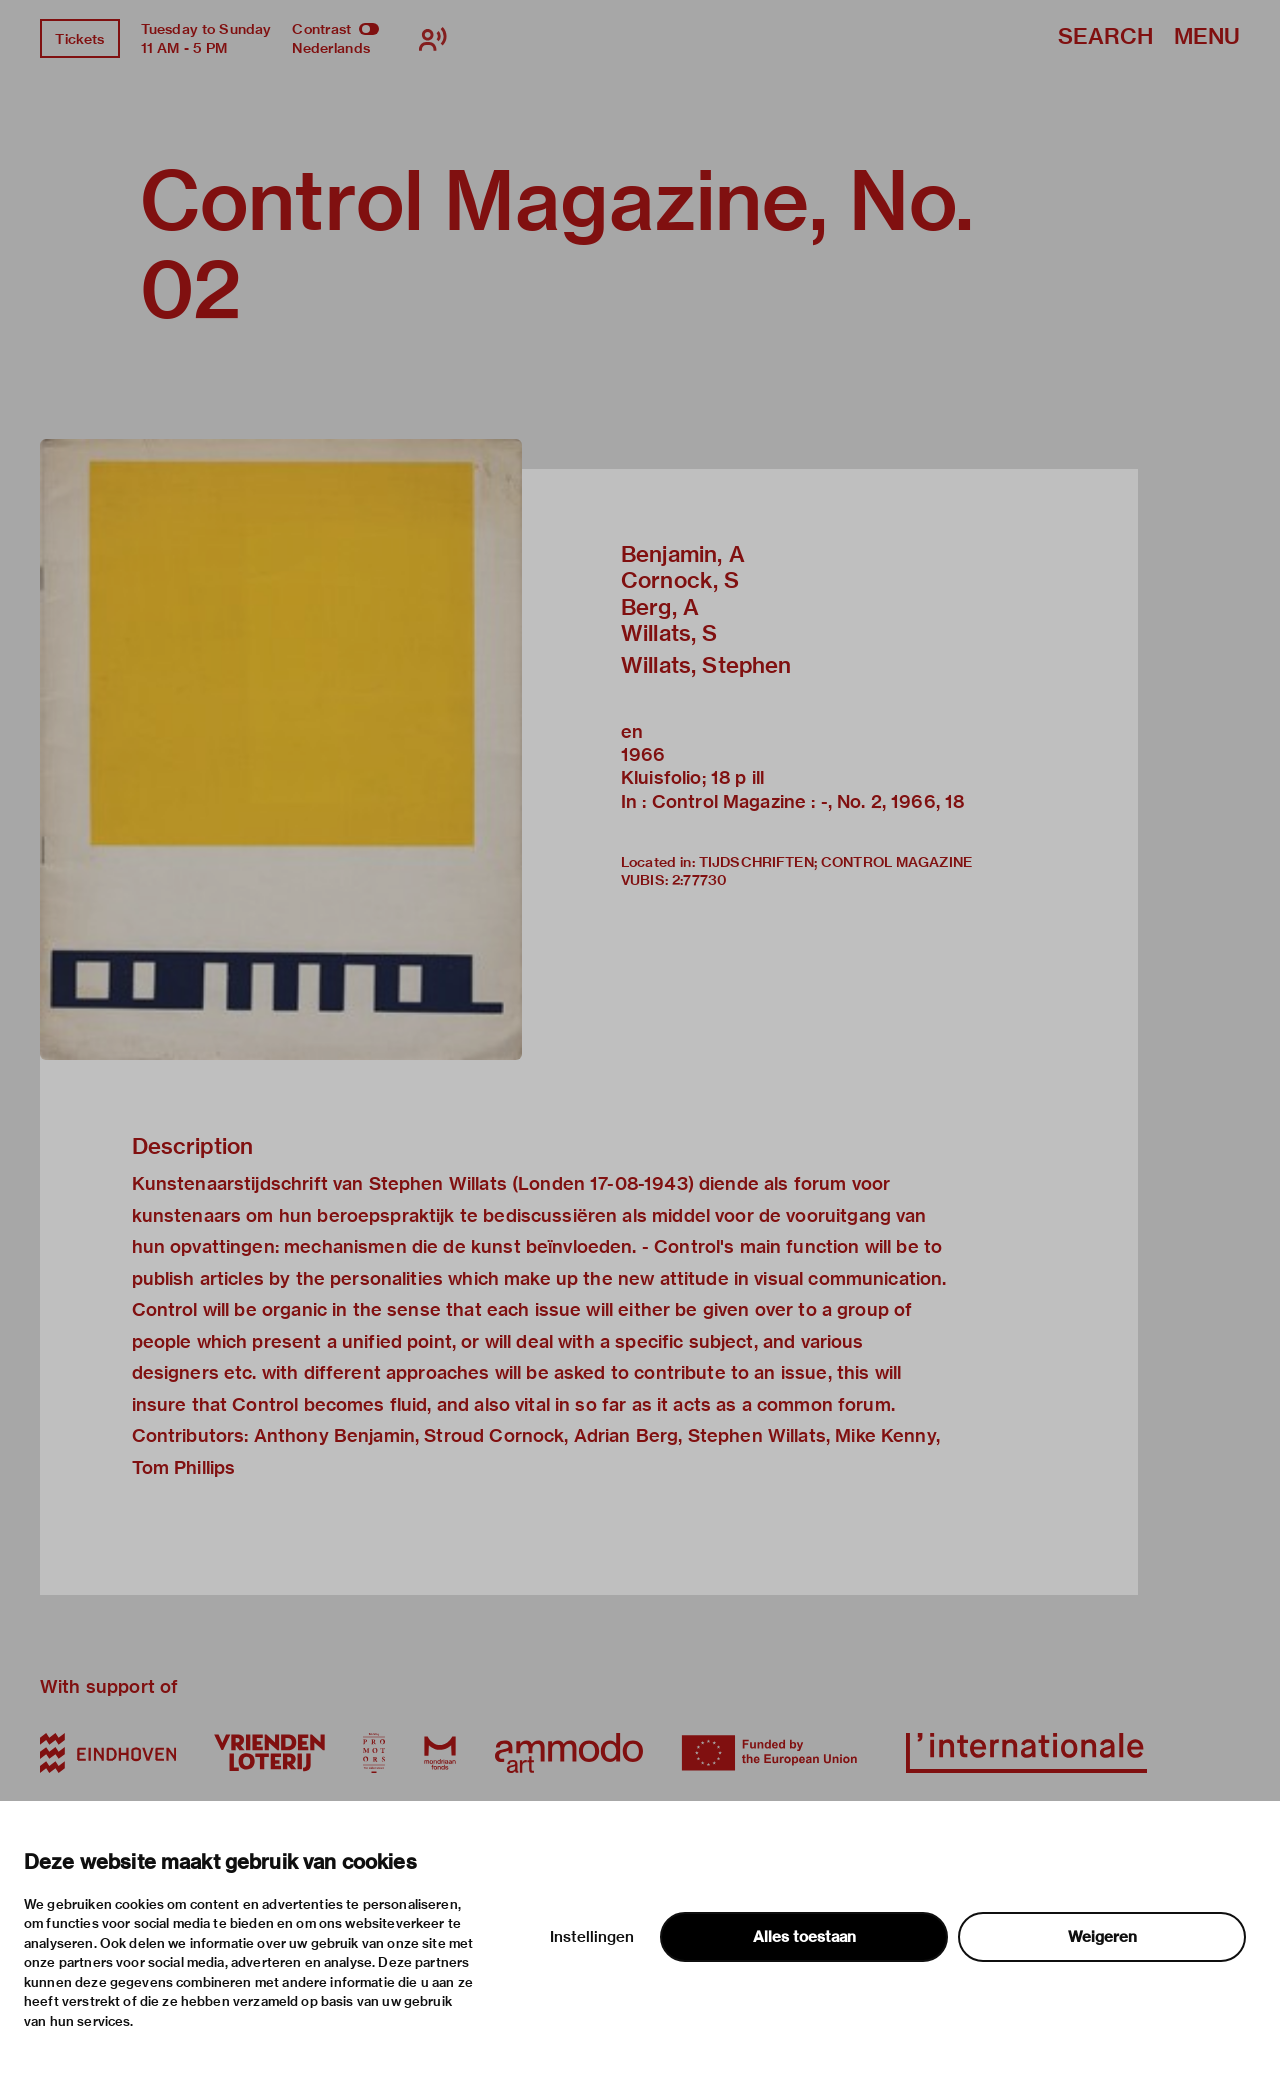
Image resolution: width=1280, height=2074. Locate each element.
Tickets (79, 39)
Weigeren (1102, 1937)
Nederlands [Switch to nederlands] (331, 48)
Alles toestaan (804, 1937)
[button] (281, 749)
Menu (1207, 37)
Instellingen (592, 1937)
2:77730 (699, 880)
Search (1105, 37)
